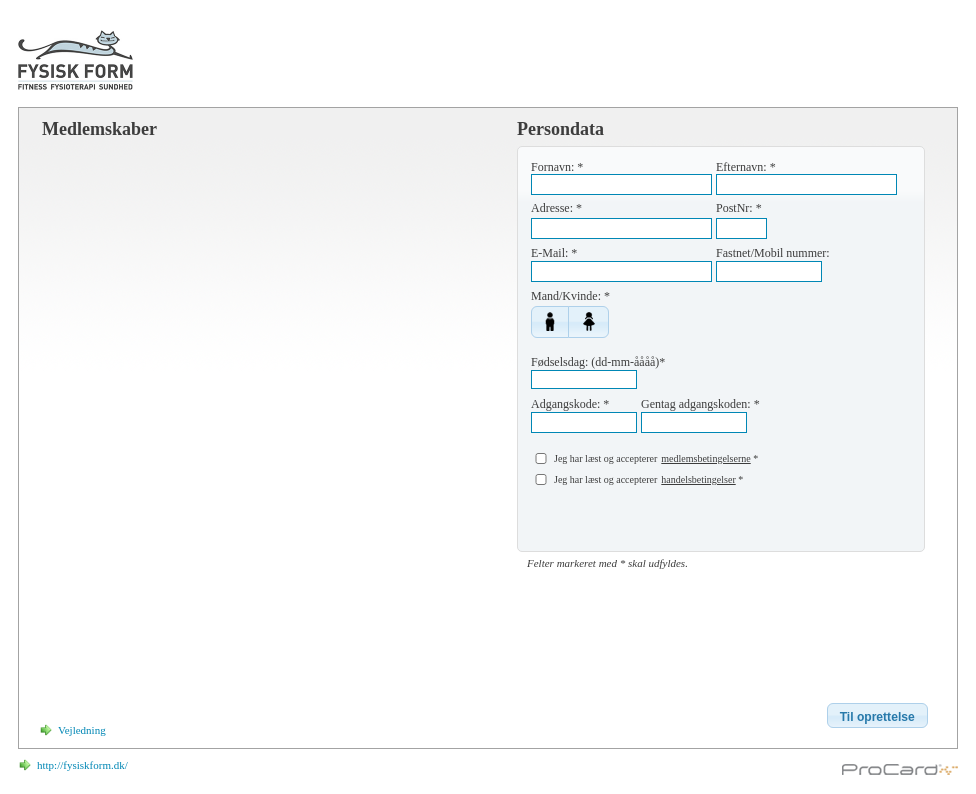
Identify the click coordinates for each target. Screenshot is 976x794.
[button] (550, 322)
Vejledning (82, 730)
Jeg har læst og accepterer (605, 458)
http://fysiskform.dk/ (82, 765)
